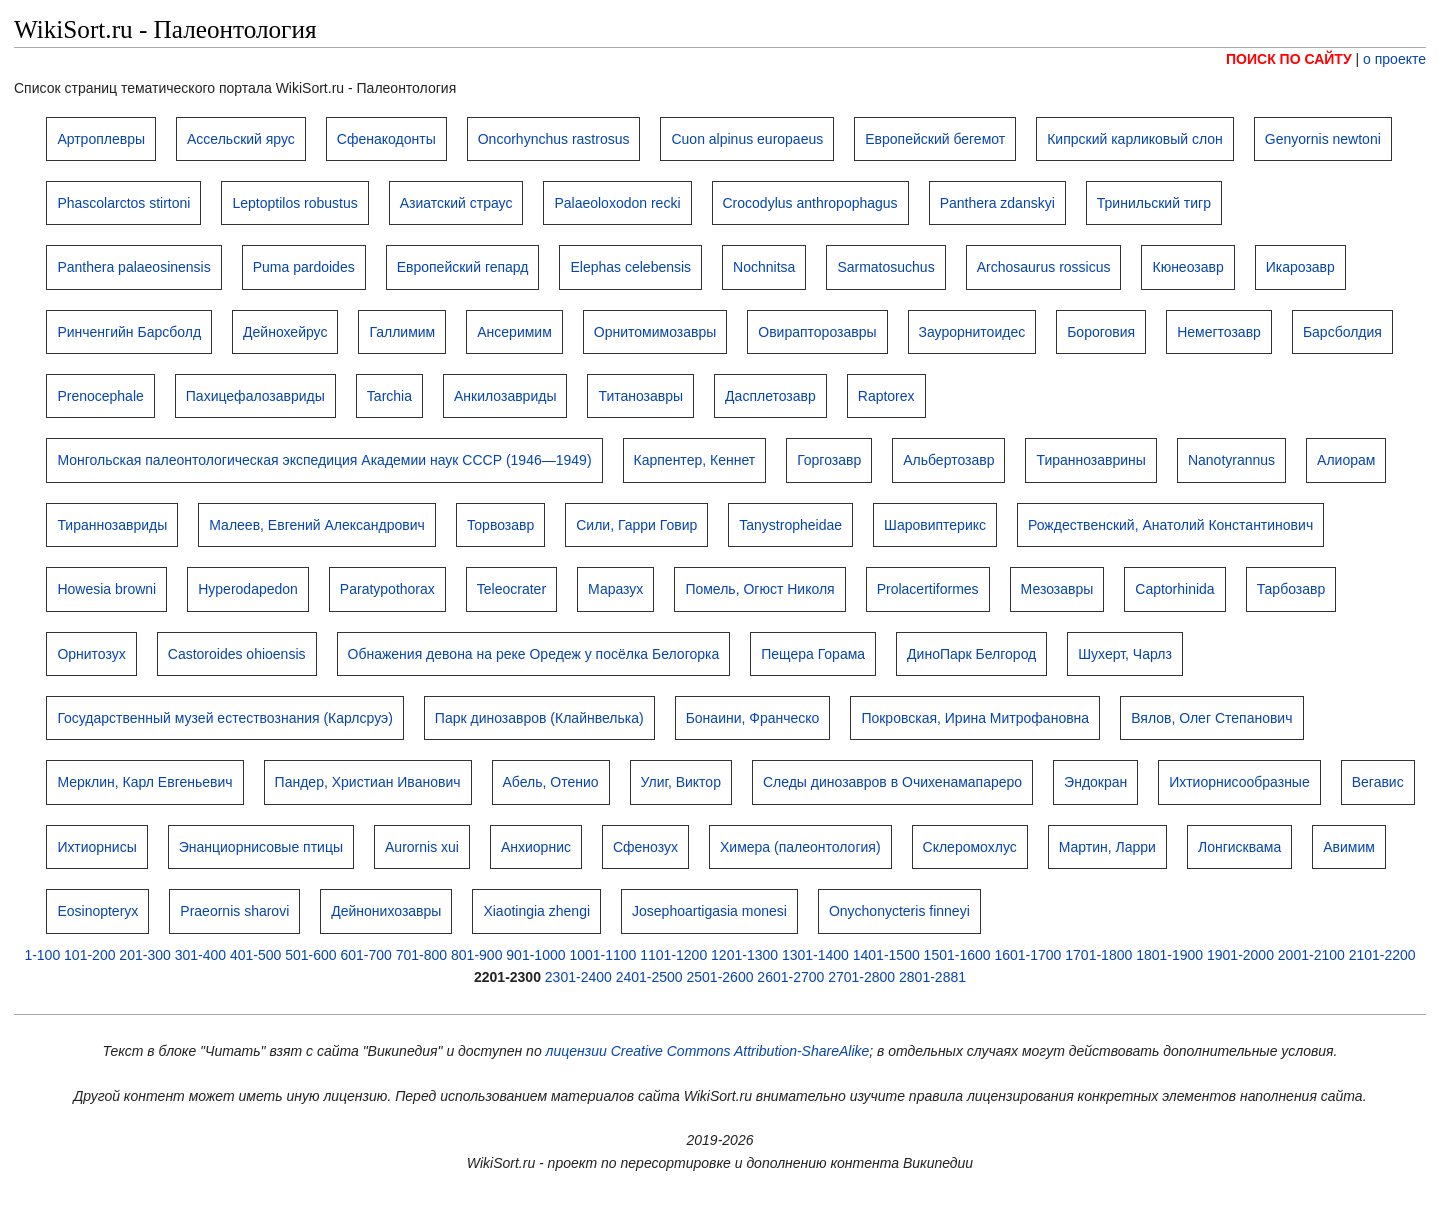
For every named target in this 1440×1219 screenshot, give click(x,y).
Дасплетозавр (770, 396)
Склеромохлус (970, 847)
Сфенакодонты (386, 139)
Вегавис (1378, 782)
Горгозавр (829, 460)
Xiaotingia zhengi (536, 911)
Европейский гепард (463, 267)
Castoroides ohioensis (237, 654)
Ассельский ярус (241, 139)
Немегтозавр (1219, 332)
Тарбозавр (1291, 589)
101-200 (89, 955)
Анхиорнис (536, 847)
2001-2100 (1311, 955)
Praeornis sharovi (234, 911)
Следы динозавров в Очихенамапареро (892, 782)
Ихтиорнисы (96, 847)
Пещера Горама (813, 654)
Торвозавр (500, 525)
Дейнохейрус (285, 332)
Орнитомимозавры (655, 332)
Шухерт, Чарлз (1125, 654)
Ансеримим (514, 332)
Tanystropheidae (790, 525)
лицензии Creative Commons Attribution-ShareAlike (708, 1051)
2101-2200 (1382, 955)
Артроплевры (101, 139)
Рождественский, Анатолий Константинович (1170, 525)
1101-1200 (673, 955)
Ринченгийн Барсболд (129, 332)
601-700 (365, 955)
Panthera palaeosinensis (133, 267)
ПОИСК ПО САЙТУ (1289, 59)
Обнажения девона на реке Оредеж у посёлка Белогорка (534, 654)
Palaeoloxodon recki (617, 203)
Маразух (615, 589)
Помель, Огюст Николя (759, 589)
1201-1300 (744, 955)
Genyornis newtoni (1323, 139)
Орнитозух (91, 654)
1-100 (42, 955)
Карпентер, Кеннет (695, 460)
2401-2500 (649, 977)
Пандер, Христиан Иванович (368, 782)
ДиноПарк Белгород (971, 654)
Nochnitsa (764, 267)
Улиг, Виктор (681, 782)
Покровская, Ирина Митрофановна (975, 718)
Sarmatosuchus (885, 267)
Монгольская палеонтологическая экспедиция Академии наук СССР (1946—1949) (324, 460)
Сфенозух (645, 847)
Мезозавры (1057, 589)
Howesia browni (106, 589)
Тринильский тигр (1154, 203)
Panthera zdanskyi (997, 203)
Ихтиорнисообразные (1239, 782)
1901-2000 (1240, 955)
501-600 (310, 955)
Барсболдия (1342, 332)
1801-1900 (1169, 955)
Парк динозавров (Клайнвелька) (539, 718)
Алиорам (1346, 460)
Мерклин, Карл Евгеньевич (144, 782)
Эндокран (1095, 782)
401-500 (255, 955)
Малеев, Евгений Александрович (317, 525)
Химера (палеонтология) (800, 847)
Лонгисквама (1239, 847)
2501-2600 (720, 977)
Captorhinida (1174, 589)
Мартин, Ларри (1107, 847)
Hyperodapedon (248, 589)
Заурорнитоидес (972, 332)
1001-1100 (602, 955)
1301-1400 (815, 955)
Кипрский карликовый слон (1135, 139)
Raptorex (886, 396)
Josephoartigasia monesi (709, 911)
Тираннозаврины (1090, 460)
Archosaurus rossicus (1044, 267)
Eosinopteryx (97, 911)
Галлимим (402, 332)
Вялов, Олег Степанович (1211, 718)
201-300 (144, 955)
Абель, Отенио (551, 782)
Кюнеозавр (1187, 267)
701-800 (421, 955)
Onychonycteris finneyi (899, 911)
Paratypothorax (387, 589)
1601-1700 (1027, 955)
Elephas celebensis (630, 267)
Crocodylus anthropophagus (810, 203)
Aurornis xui (422, 847)
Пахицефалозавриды (255, 396)
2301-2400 (578, 977)
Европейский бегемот (935, 139)
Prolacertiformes (928, 589)
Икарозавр (1300, 267)
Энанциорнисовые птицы (261, 847)
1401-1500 (886, 955)
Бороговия (1101, 332)
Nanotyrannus (1231, 460)
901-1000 (535, 955)
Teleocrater (511, 589)
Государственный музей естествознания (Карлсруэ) (224, 718)
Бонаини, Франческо (753, 718)
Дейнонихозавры (386, 911)
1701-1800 (1098, 955)
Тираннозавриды (112, 525)
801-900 (476, 955)
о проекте (1394, 59)
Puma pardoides (304, 267)
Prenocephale (100, 396)
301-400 (200, 955)
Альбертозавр (948, 460)
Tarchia (389, 396)
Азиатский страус (456, 203)
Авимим (1349, 847)
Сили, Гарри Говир (636, 525)
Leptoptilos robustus (294, 203)
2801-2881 (932, 977)
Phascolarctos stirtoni (123, 203)
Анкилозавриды (505, 396)
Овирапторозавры (817, 332)
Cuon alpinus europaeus (747, 139)
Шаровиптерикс (935, 525)
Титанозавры (640, 396)
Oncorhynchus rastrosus (554, 139)
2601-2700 (790, 977)
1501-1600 (957, 955)
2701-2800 (861, 977)
